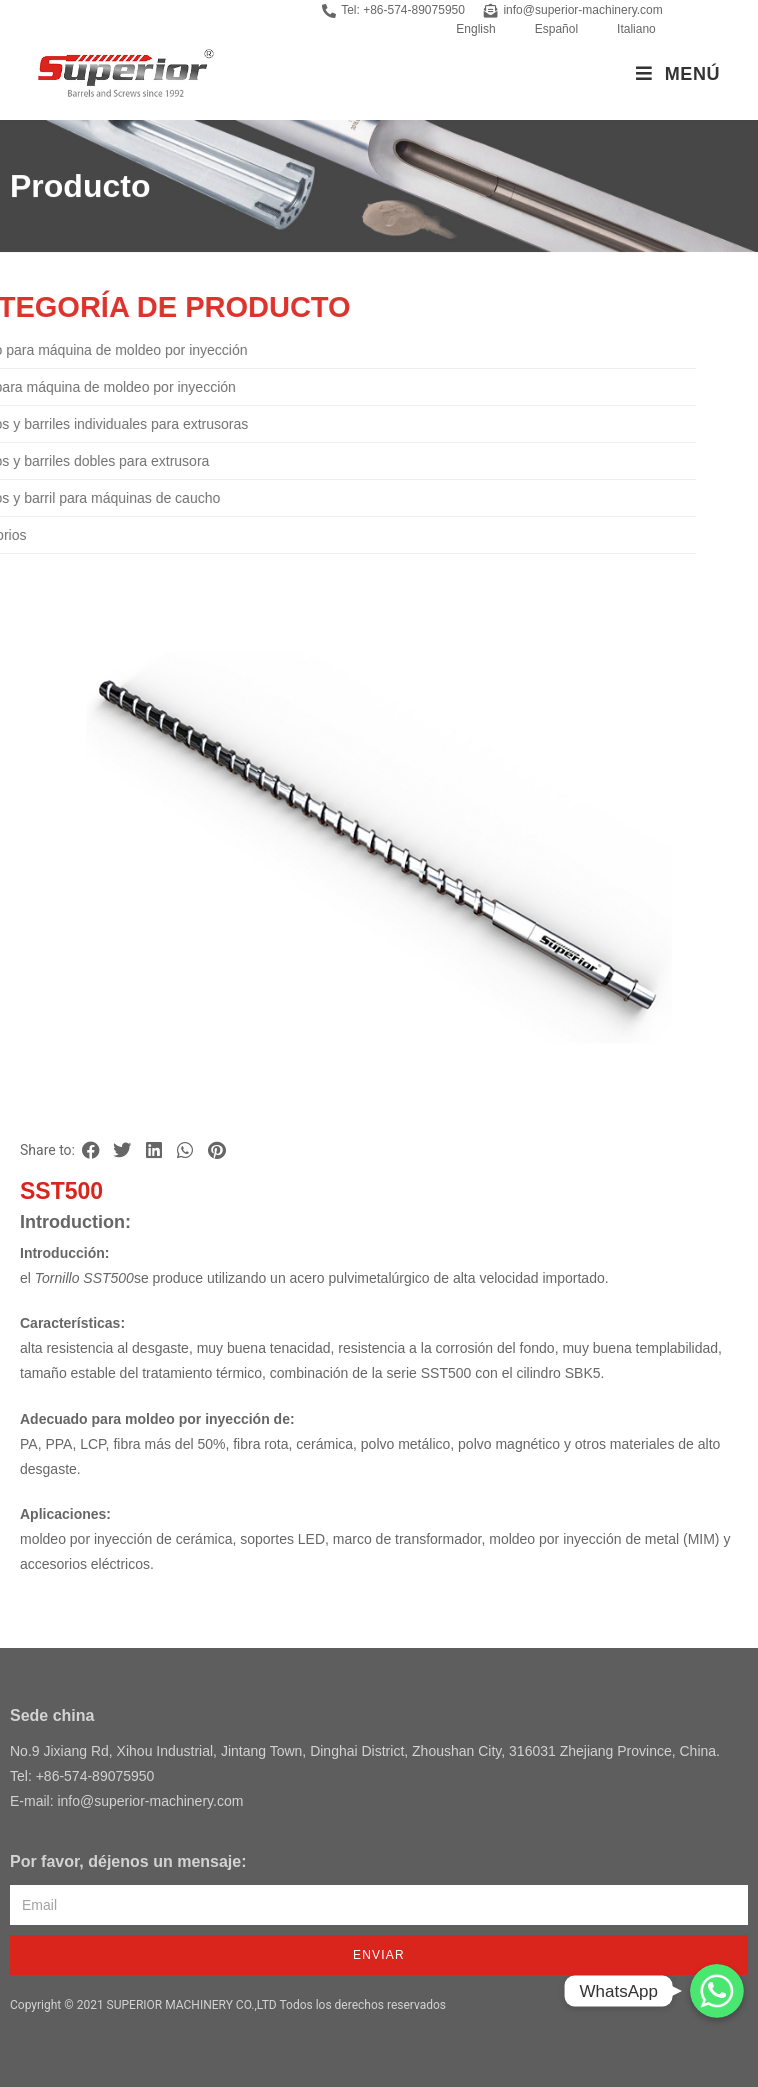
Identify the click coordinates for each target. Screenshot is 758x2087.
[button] (91, 1150)
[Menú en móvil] (678, 74)
